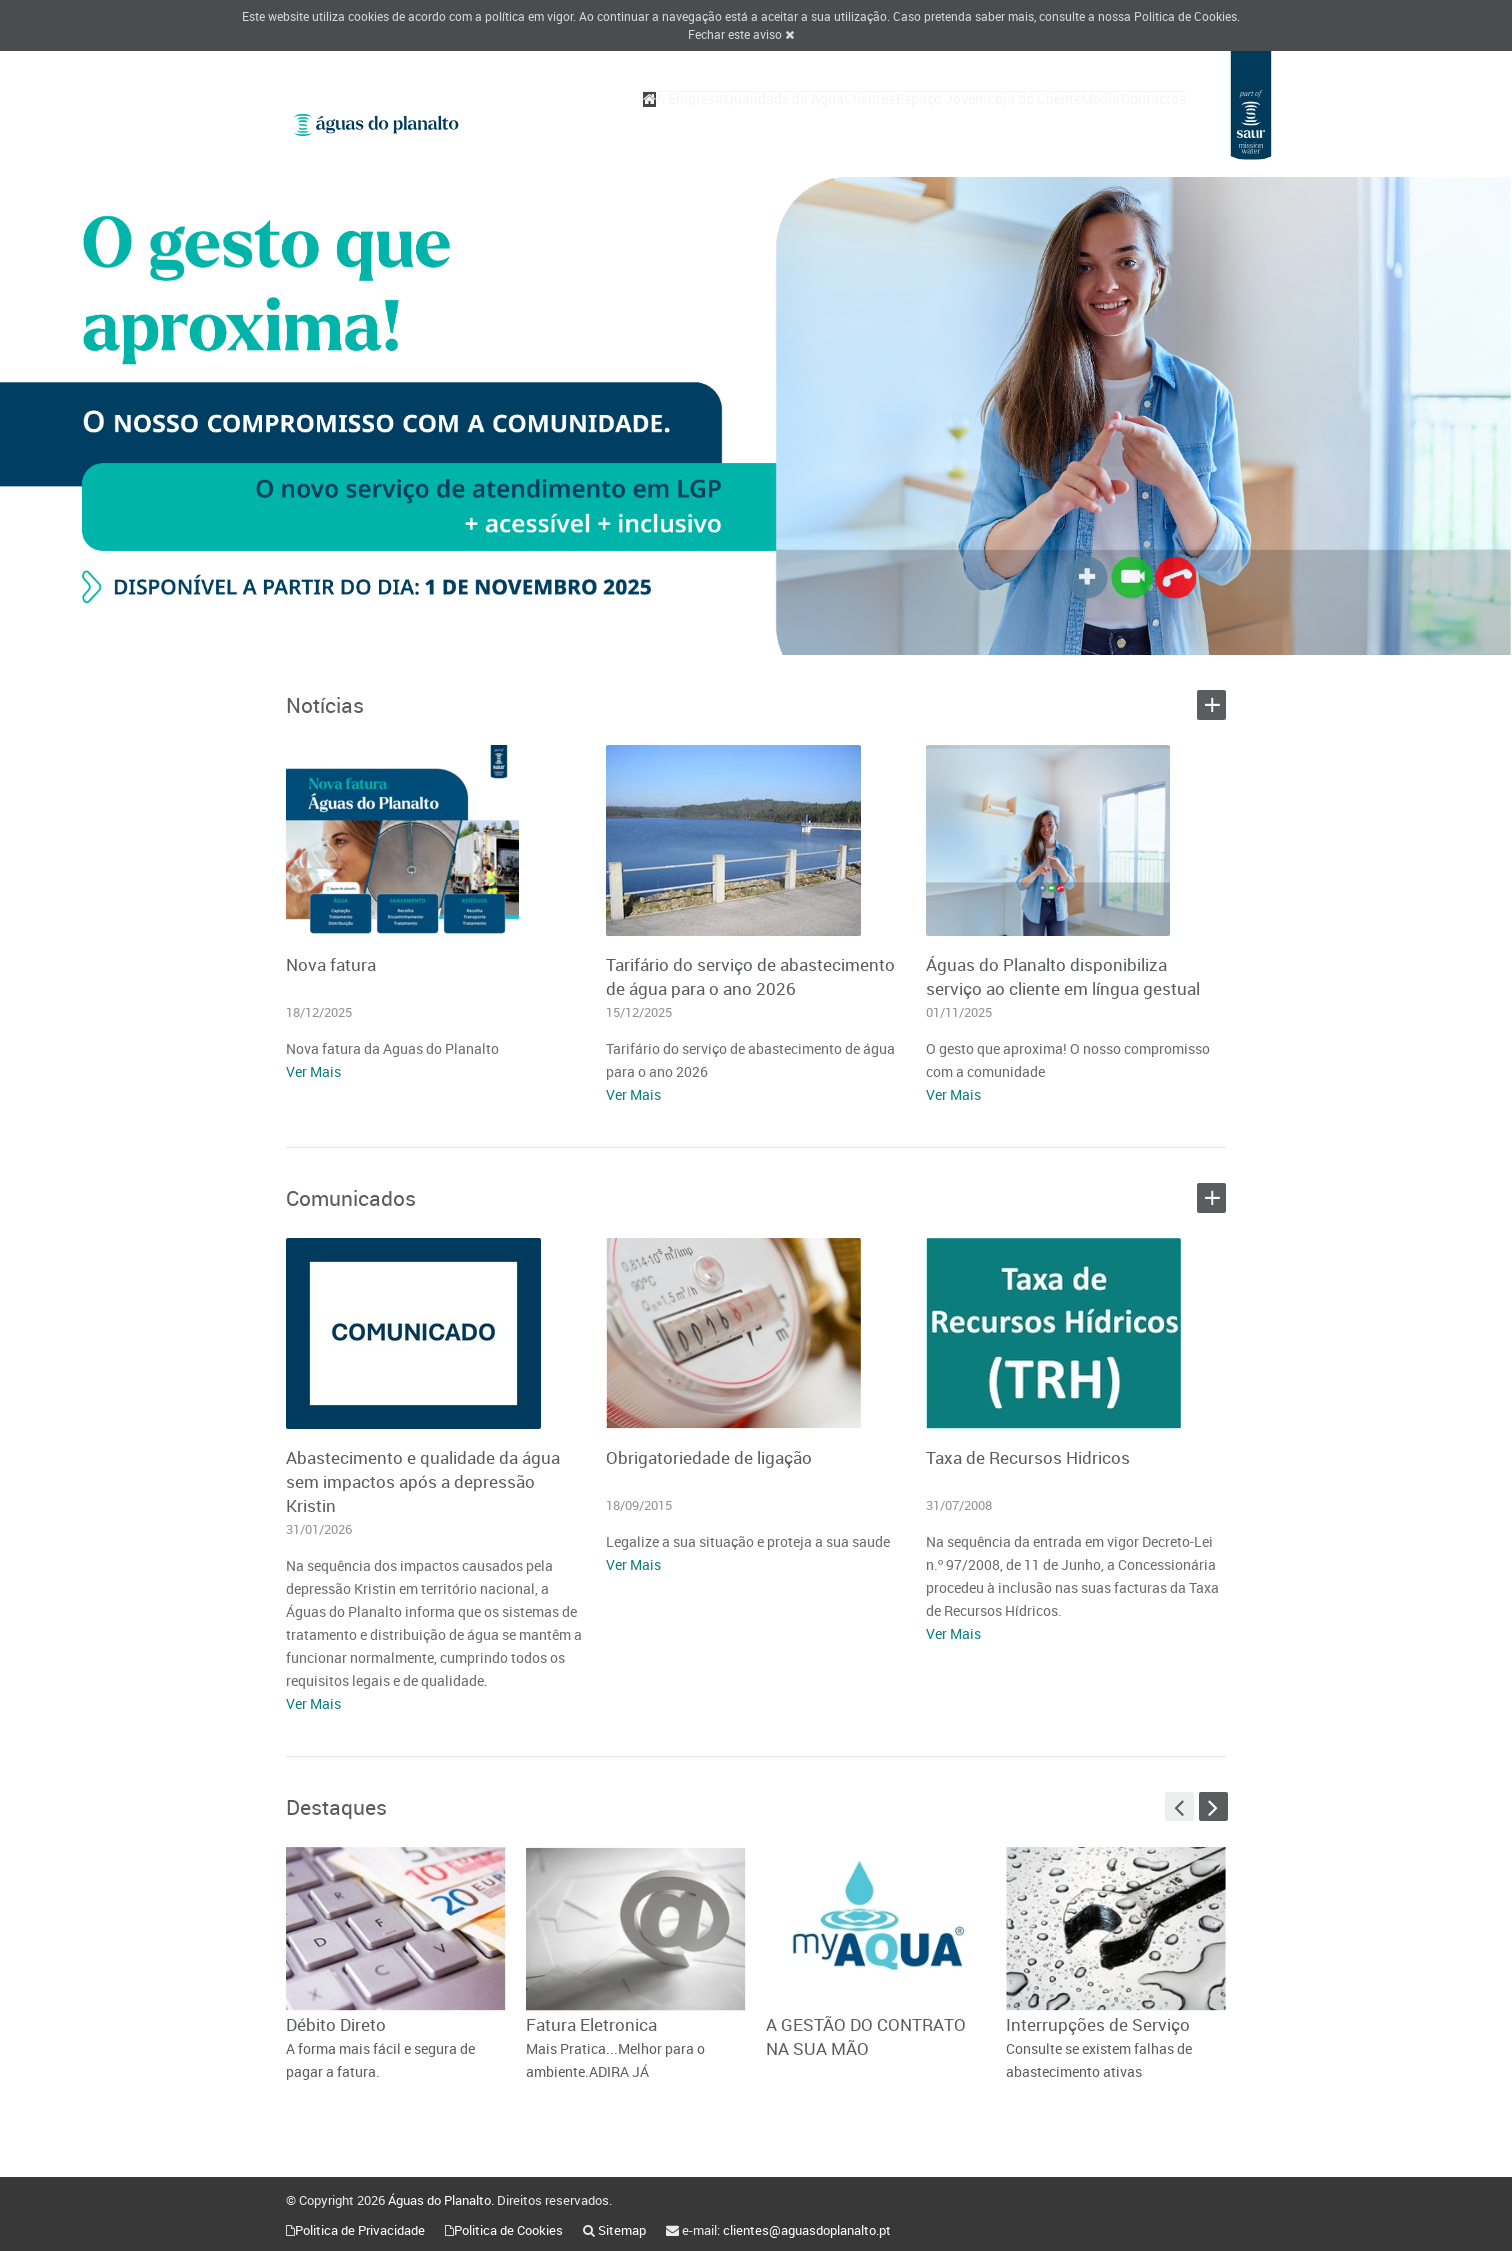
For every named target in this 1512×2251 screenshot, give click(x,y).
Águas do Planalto (439, 2200)
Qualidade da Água (676, 121)
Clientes (781, 121)
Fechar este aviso (741, 34)
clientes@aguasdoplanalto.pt (807, 2230)
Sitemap (622, 2230)
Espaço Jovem (872, 121)
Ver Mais (313, 1071)
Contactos (1143, 121)
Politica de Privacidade (360, 2230)
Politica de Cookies (1185, 16)
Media (1071, 121)
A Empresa (562, 121)
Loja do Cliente (985, 121)
